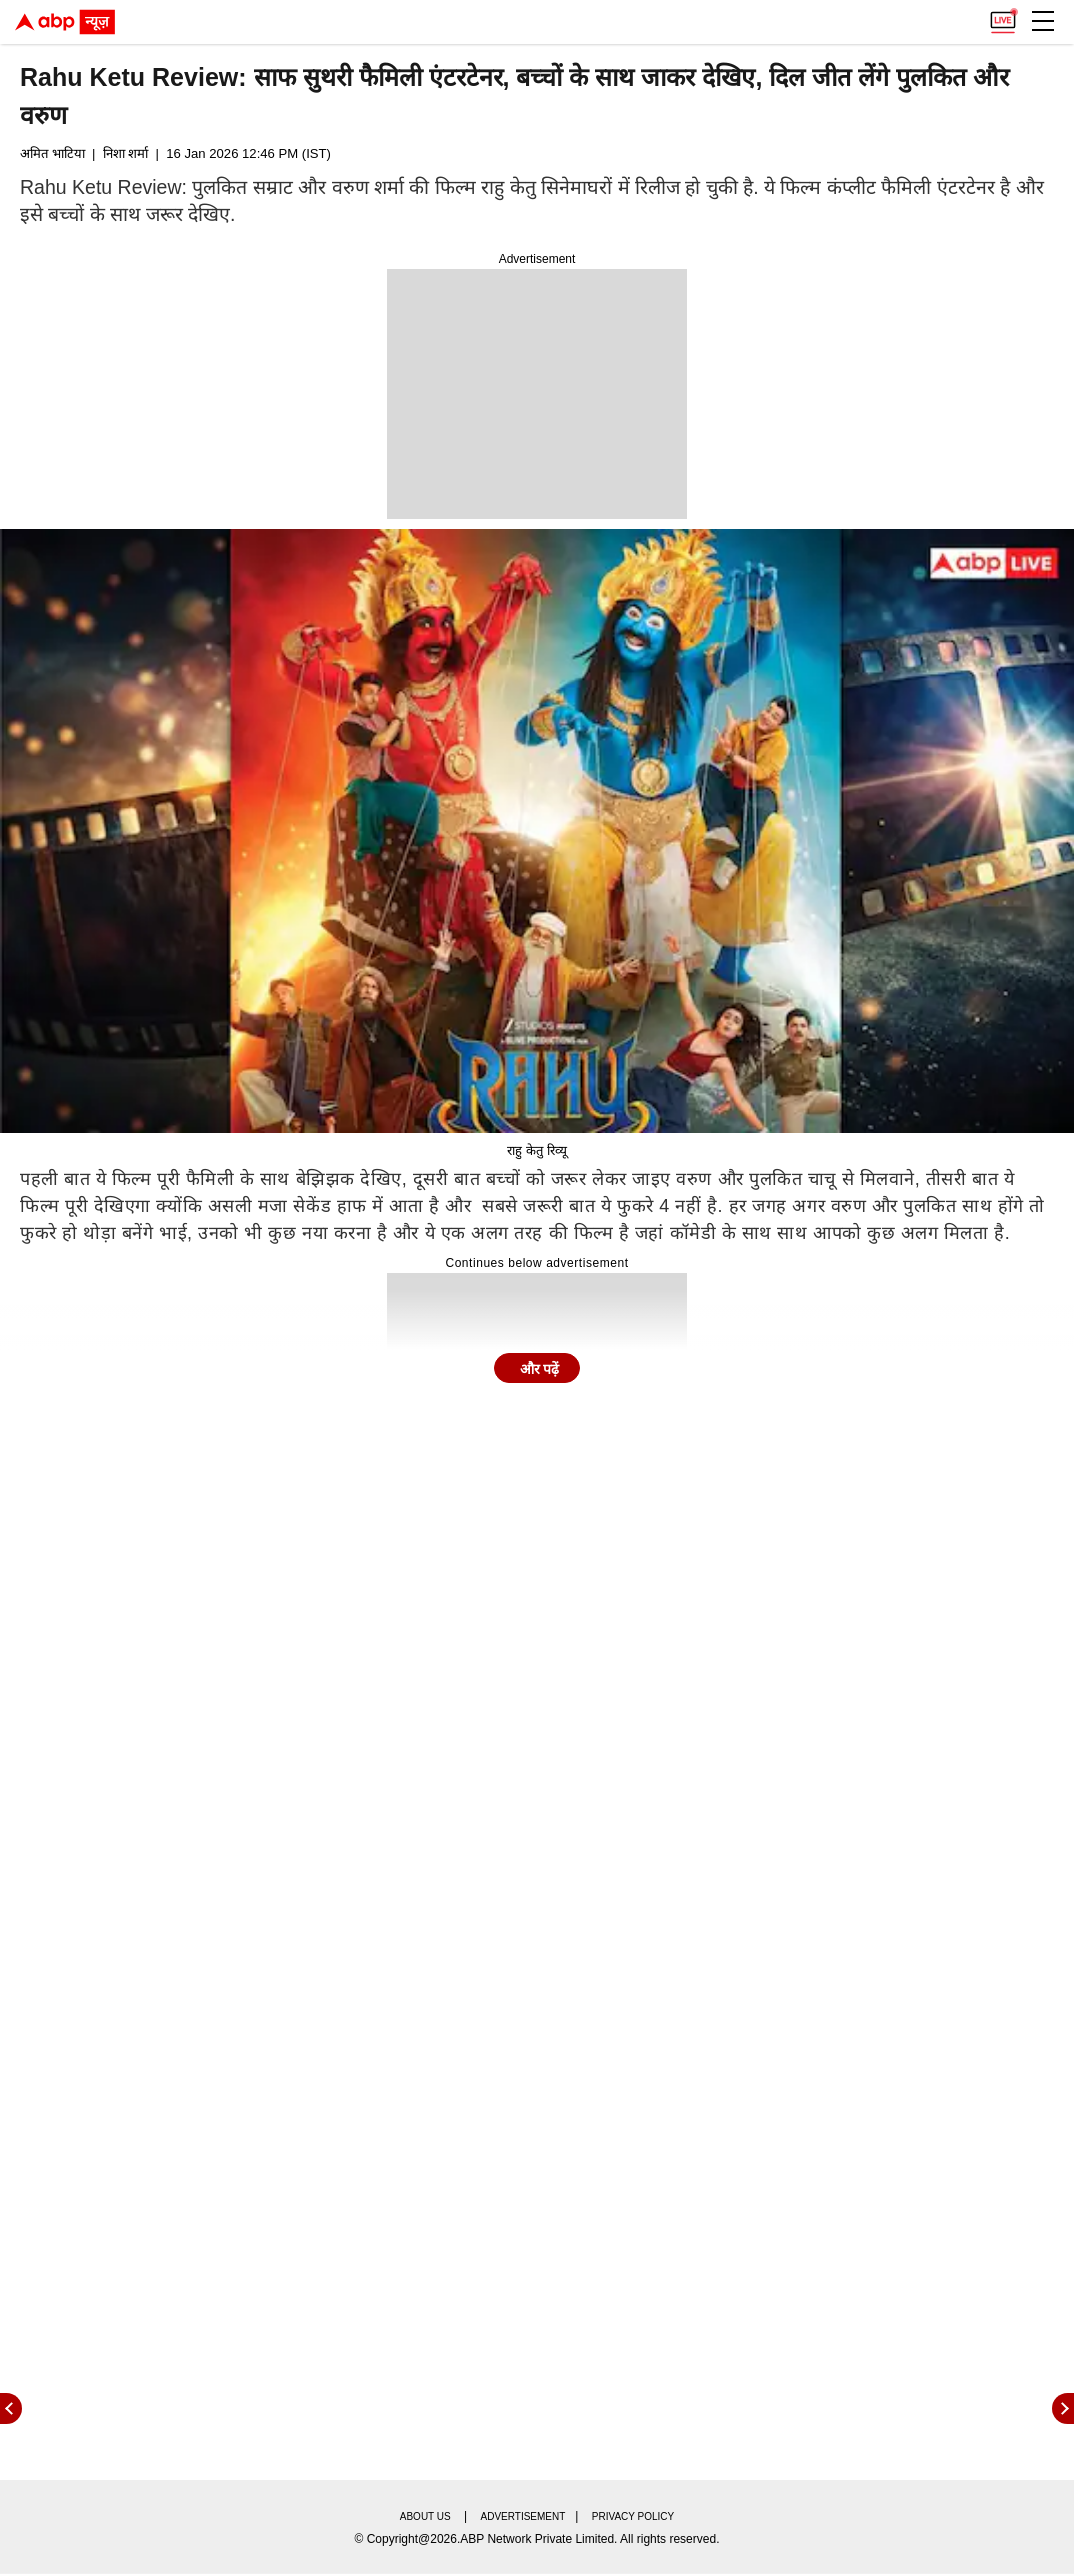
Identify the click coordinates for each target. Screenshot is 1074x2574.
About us (425, 2516)
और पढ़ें (540, 1369)
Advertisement (523, 2516)
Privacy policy (633, 2516)
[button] (1043, 21)
